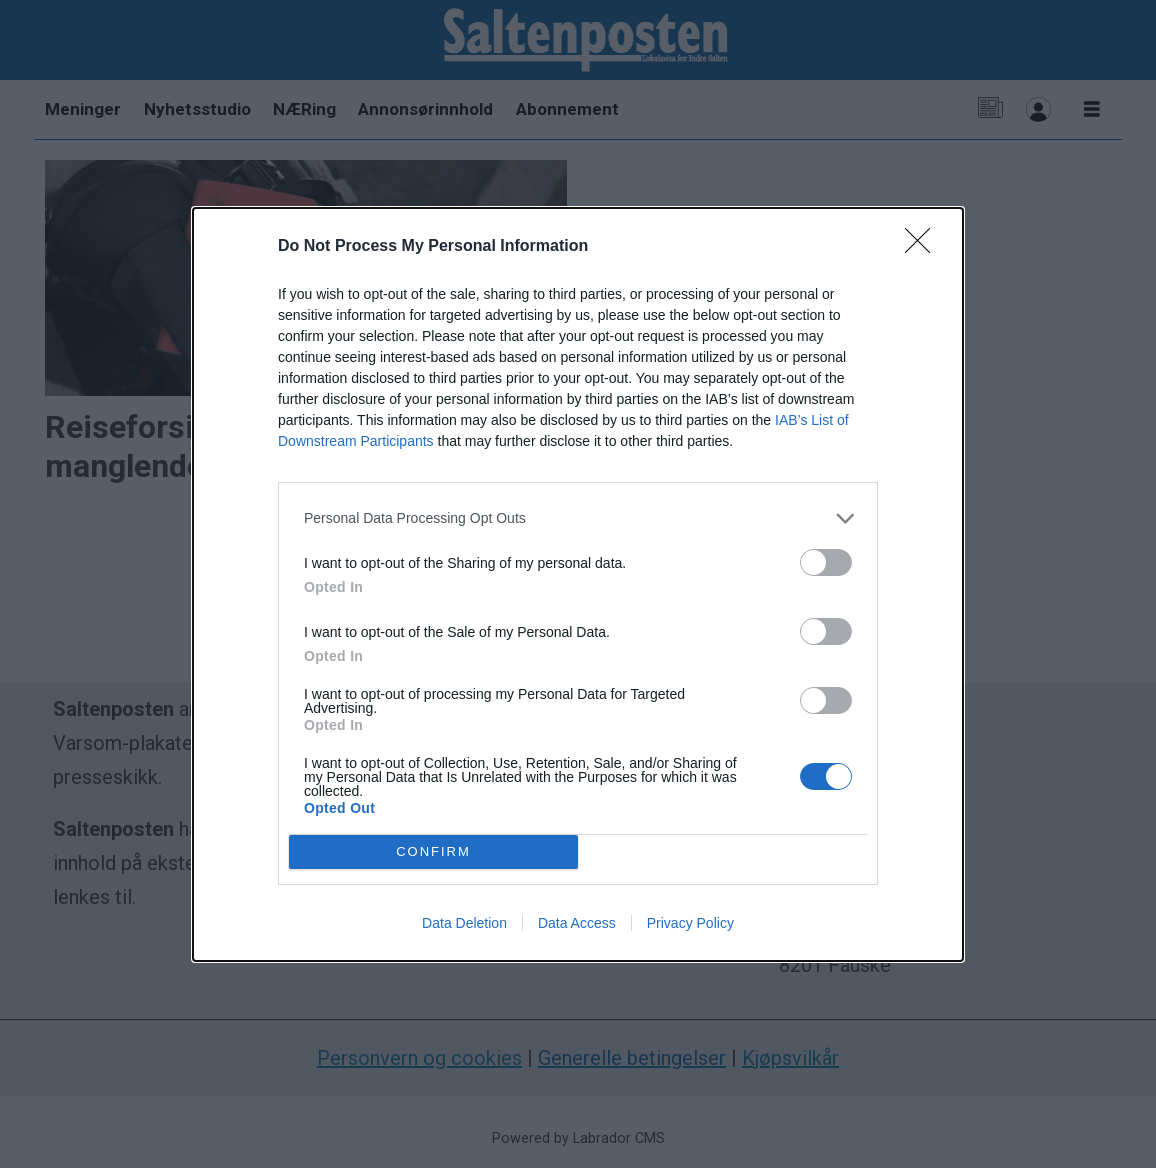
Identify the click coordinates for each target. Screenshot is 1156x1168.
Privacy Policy (690, 923)
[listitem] (578, 518)
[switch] (826, 562)
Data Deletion (464, 923)
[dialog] (578, 584)
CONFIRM (433, 850)
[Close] (924, 247)
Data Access (577, 923)
